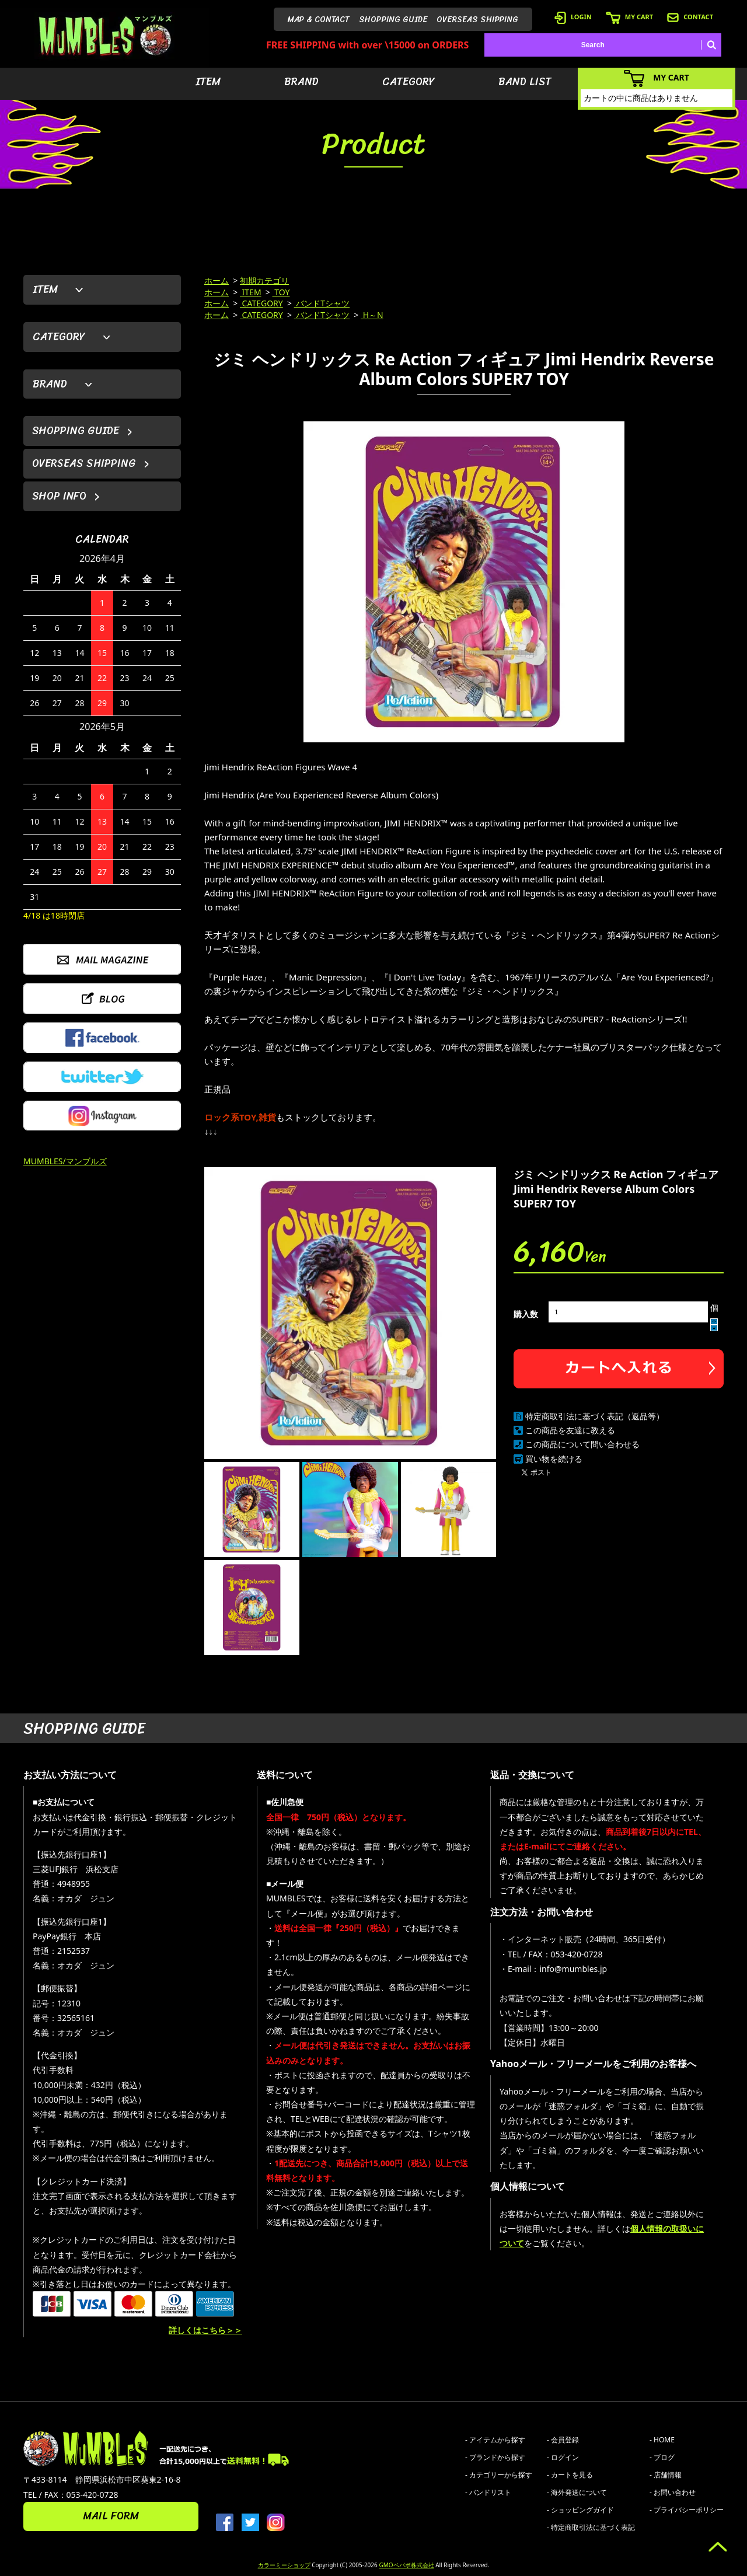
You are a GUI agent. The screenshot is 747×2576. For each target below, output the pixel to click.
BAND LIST (524, 81)
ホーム (216, 280)
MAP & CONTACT (319, 19)
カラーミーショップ (284, 2565)
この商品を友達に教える (570, 1430)
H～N (372, 314)
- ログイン (563, 2457)
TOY (281, 292)
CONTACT (690, 16)
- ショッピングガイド (580, 2510)
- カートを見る (570, 2475)
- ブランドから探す (495, 2457)
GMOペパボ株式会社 (406, 2565)
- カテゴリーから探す (498, 2475)
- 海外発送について (577, 2492)
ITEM (208, 81)
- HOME (662, 2440)
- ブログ (662, 2457)
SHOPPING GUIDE (393, 19)
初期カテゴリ (264, 280)
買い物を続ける (553, 1458)
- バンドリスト (488, 2492)
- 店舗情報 (666, 2475)
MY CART (629, 16)
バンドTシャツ (322, 303)
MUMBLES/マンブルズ (65, 1161)
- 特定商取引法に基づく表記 (591, 2527)
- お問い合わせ (673, 2492)
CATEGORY (408, 81)
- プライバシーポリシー (687, 2510)
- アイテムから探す (495, 2440)
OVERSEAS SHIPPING (477, 19)
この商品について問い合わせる (582, 1444)
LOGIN (573, 16)
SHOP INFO (59, 496)
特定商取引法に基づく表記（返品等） (594, 1416)
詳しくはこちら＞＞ (205, 2330)
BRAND (301, 81)
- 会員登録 (563, 2440)
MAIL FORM (111, 2516)
